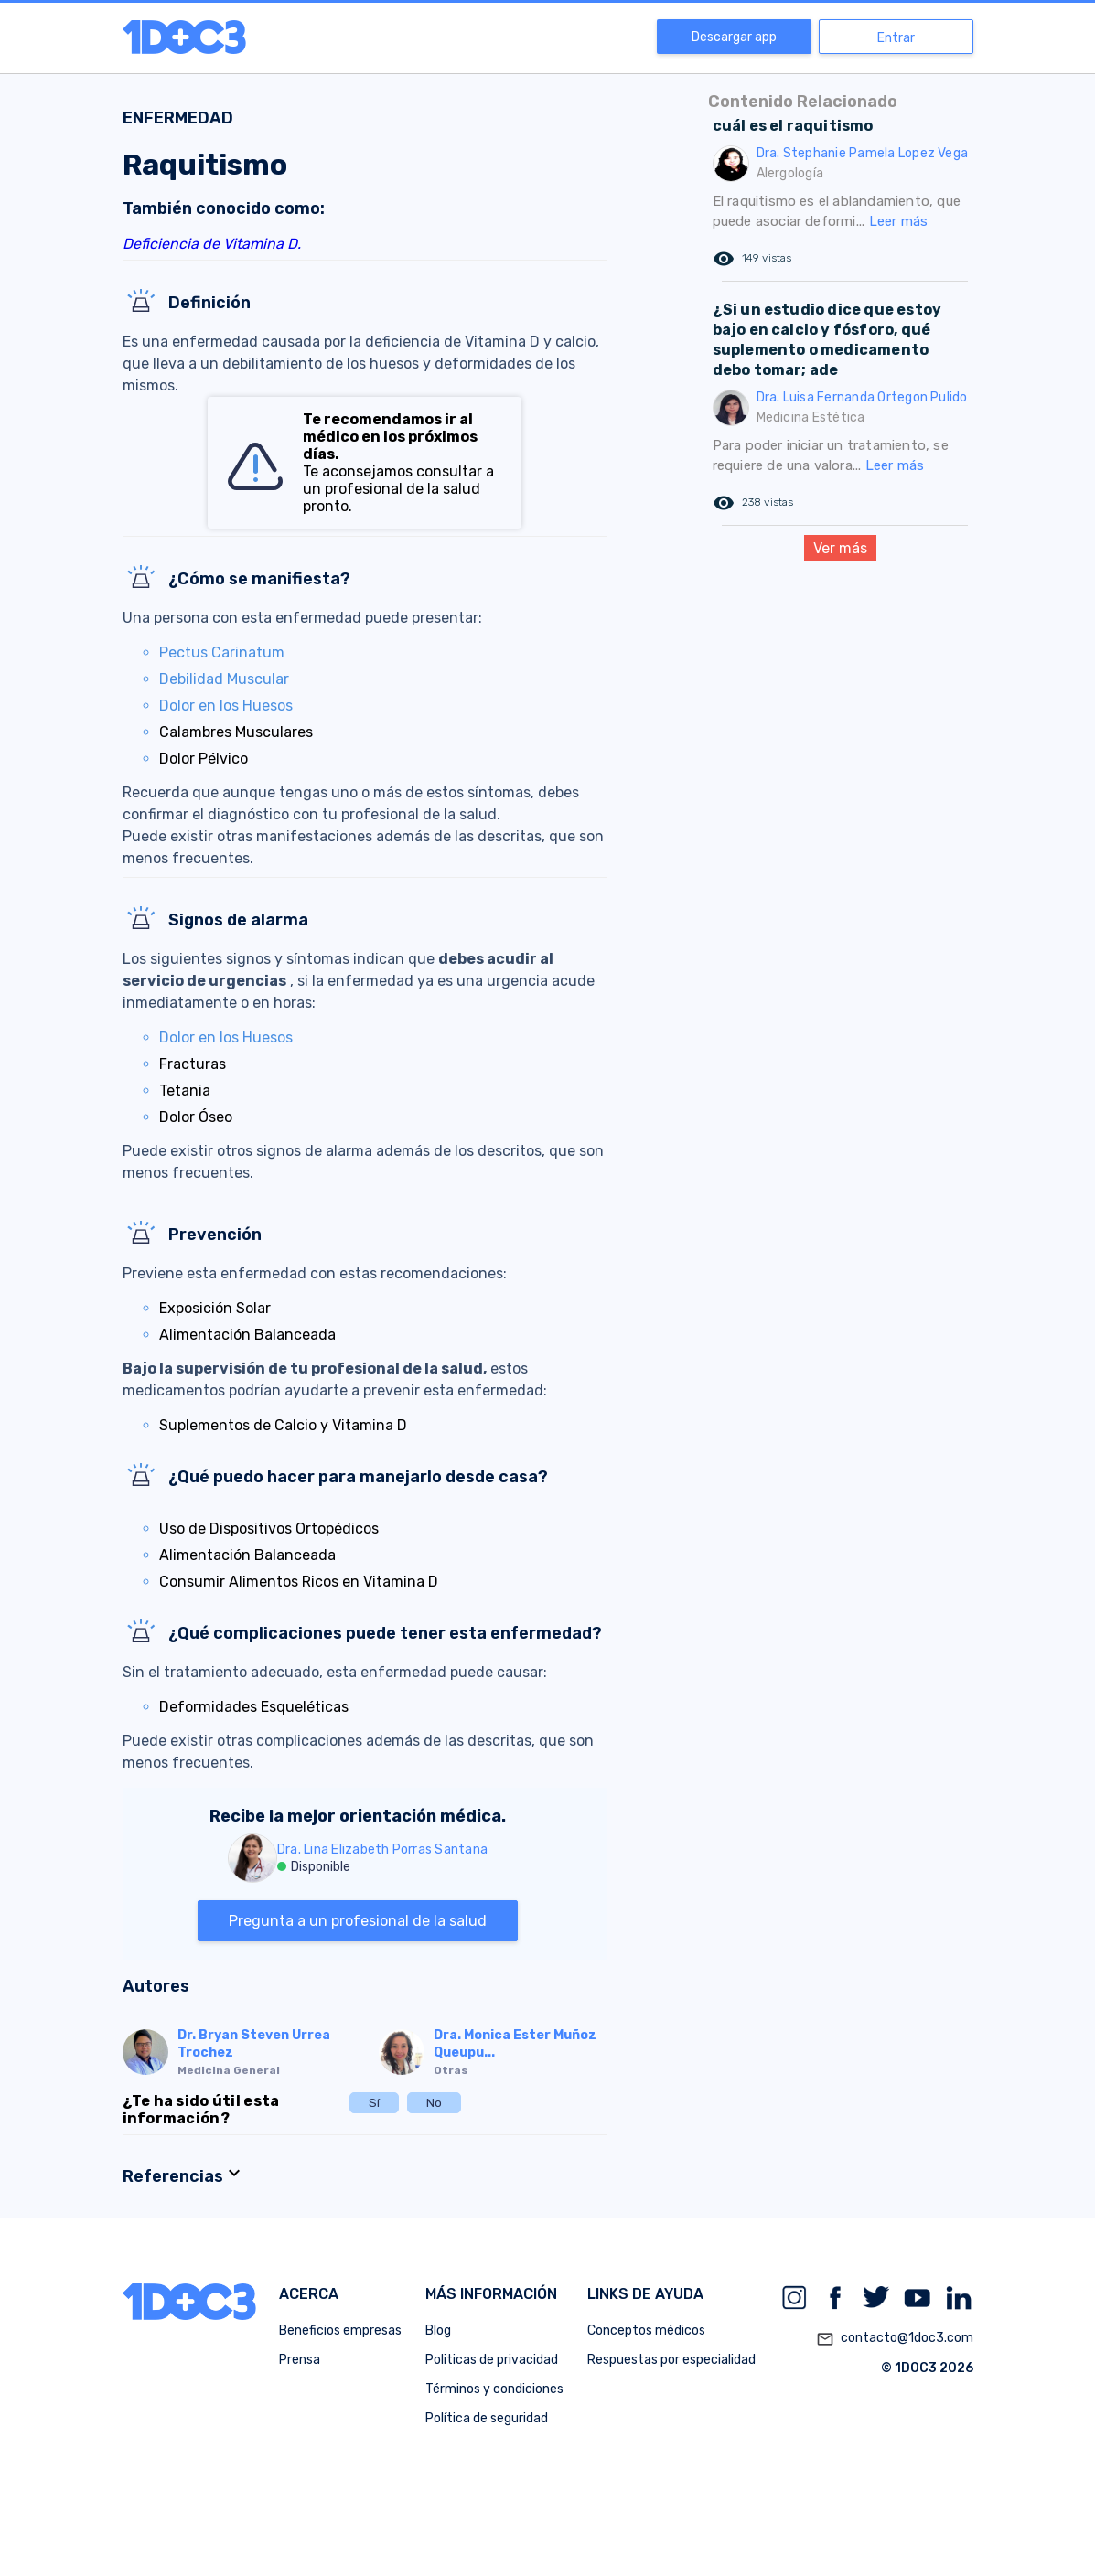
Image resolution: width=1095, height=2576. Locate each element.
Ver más (840, 548)
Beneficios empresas (340, 2330)
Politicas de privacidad (491, 2360)
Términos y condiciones (494, 2389)
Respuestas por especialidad (671, 2360)
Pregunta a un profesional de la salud (358, 1920)
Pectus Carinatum (221, 652)
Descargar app (734, 37)
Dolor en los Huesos (226, 705)
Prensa (299, 2360)
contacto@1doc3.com (894, 2339)
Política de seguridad (486, 2418)
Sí (374, 2103)
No (434, 2103)
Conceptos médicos (646, 2330)
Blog (438, 2330)
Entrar (896, 38)
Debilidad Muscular (224, 679)
